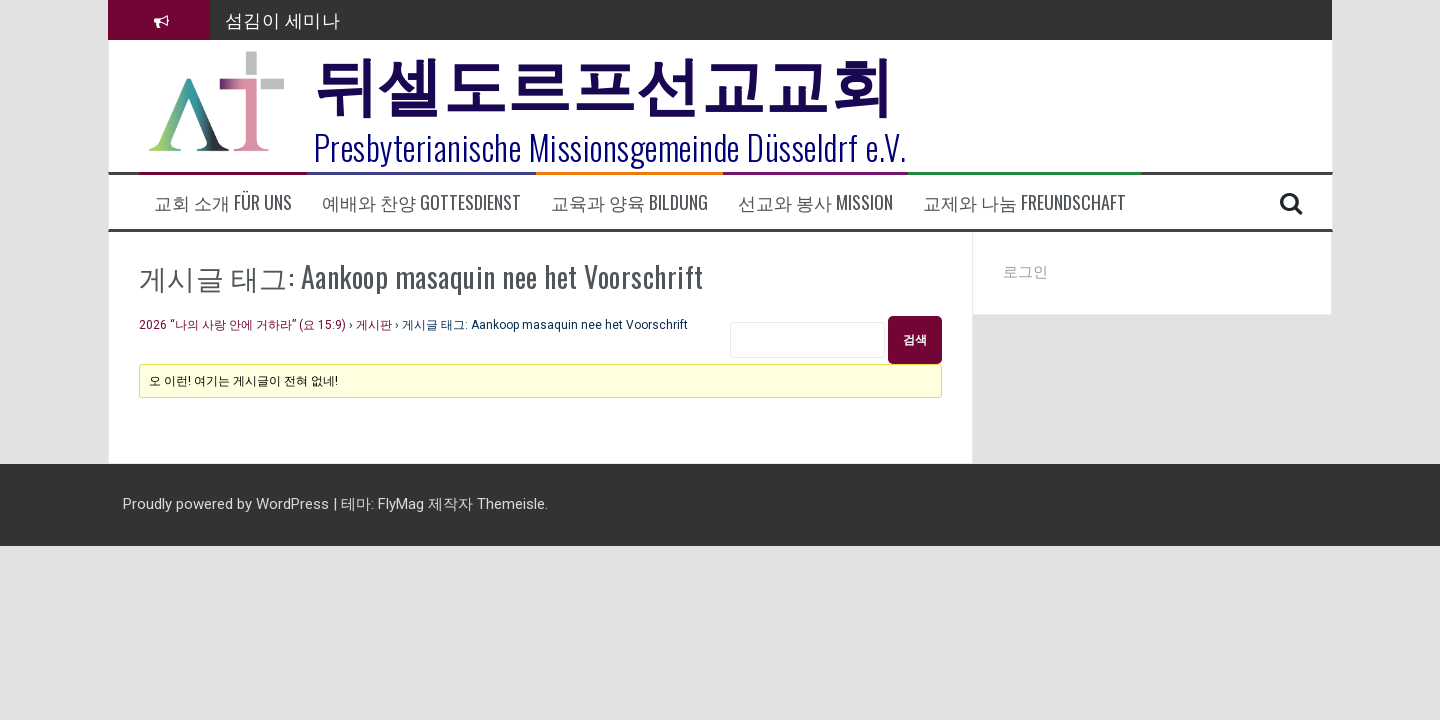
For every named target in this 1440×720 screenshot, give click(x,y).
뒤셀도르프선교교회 (604, 80)
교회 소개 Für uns (223, 202)
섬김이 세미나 (283, 19)
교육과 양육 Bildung (629, 202)
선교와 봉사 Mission (815, 202)
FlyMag (401, 504)
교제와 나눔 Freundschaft (1024, 202)
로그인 (1025, 272)
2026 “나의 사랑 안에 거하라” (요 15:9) (242, 325)
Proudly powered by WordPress (228, 504)
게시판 (374, 325)
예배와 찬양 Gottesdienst (421, 202)
